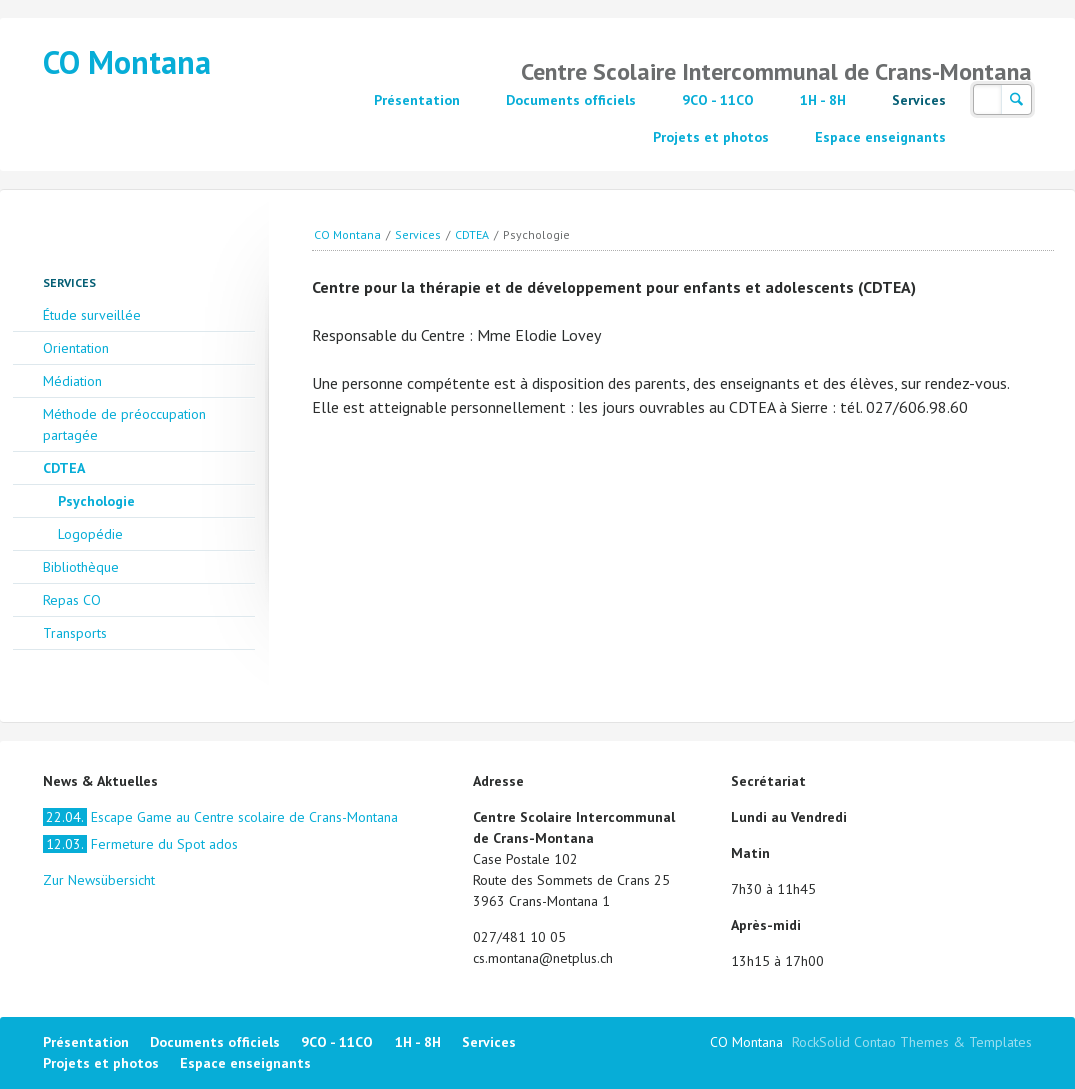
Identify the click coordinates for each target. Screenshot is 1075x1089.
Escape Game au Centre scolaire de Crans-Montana (220, 817)
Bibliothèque (81, 567)
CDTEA (472, 234)
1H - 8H (823, 100)
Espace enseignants (880, 137)
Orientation (76, 348)
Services (919, 100)
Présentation (417, 100)
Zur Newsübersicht (99, 880)
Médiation (72, 381)
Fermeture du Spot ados (140, 844)
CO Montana (127, 62)
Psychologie (96, 501)
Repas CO (72, 600)
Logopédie (90, 534)
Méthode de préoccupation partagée (124, 424)
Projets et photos (711, 137)
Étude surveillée (92, 315)
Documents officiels (571, 100)
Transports (75, 633)
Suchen (1016, 99)
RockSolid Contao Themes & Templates (912, 1042)
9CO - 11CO (718, 100)
